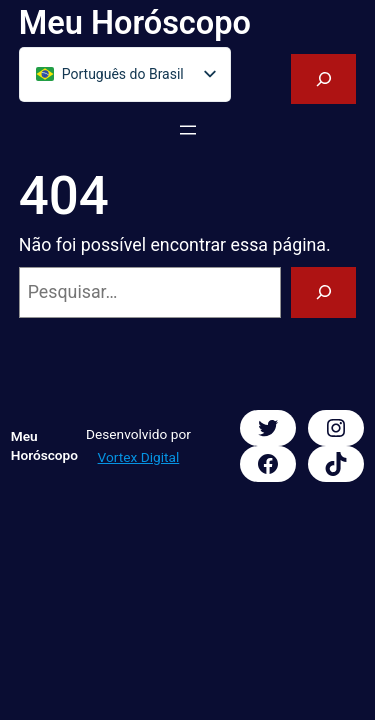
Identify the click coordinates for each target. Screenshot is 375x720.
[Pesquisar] (324, 292)
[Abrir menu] (188, 130)
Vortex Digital (139, 457)
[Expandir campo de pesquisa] (324, 79)
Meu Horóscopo (135, 23)
